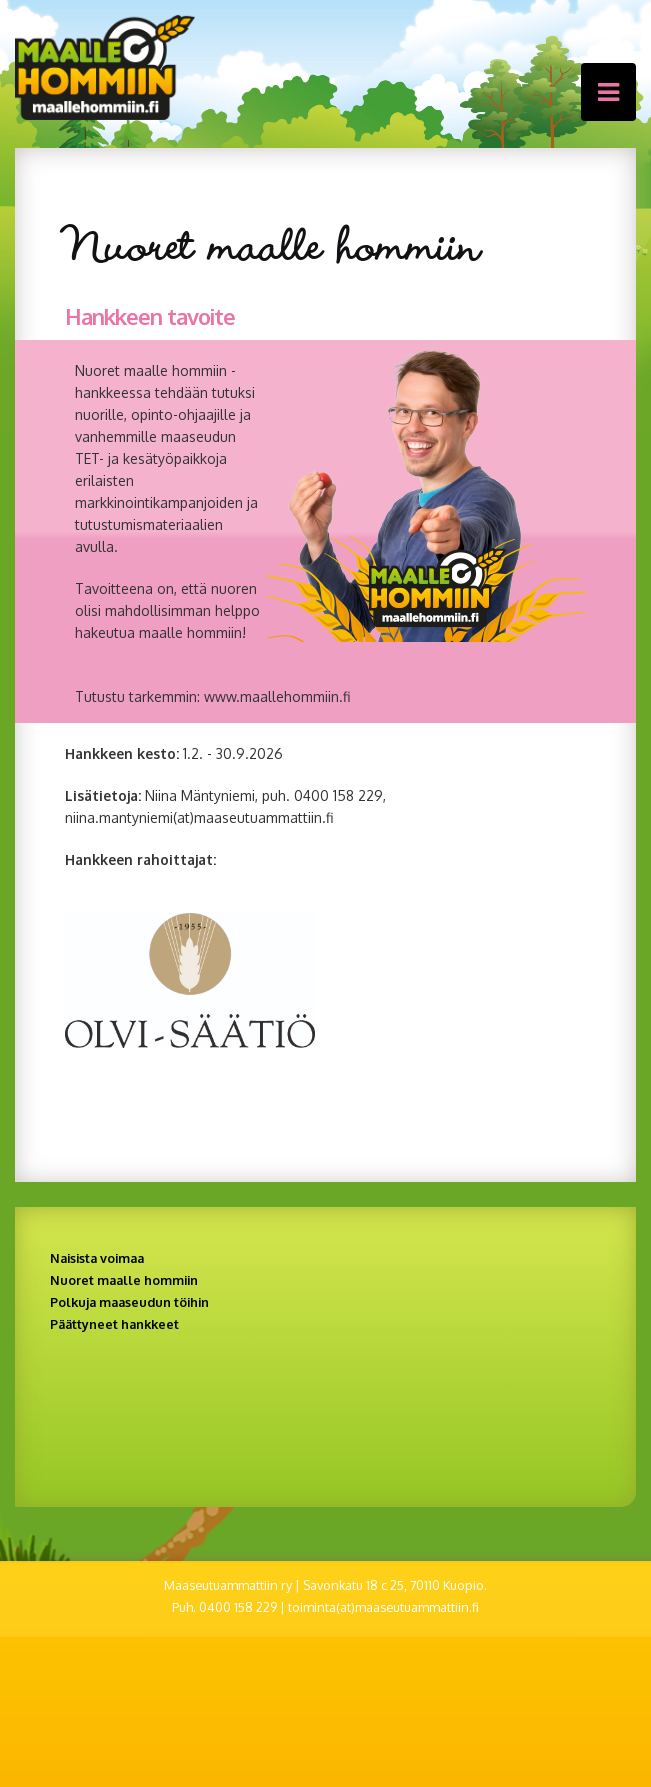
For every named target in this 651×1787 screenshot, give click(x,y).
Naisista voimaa (97, 1258)
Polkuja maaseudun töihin (129, 1302)
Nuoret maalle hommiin (124, 1280)
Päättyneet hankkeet (114, 1324)
